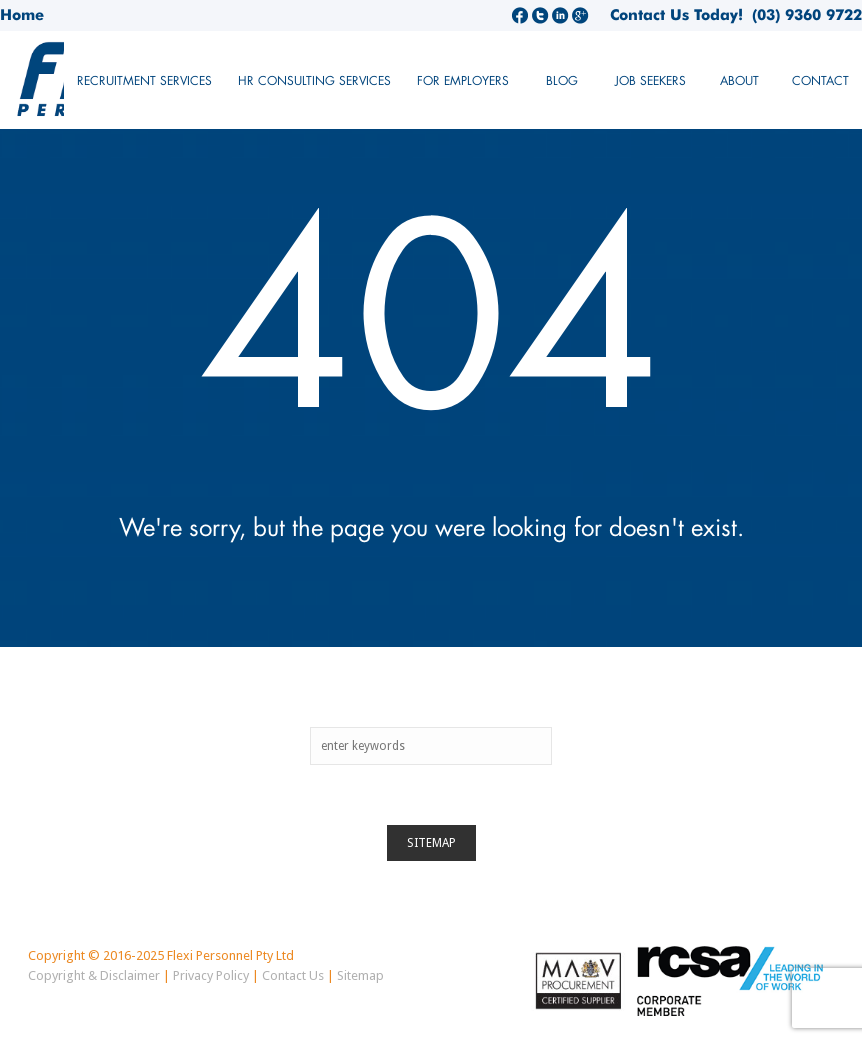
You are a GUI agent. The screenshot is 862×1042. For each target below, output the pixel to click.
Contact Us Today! (676, 15)
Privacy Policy (211, 975)
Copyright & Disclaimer (94, 975)
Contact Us (293, 975)
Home (22, 15)
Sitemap (431, 843)
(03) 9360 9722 (802, 15)
